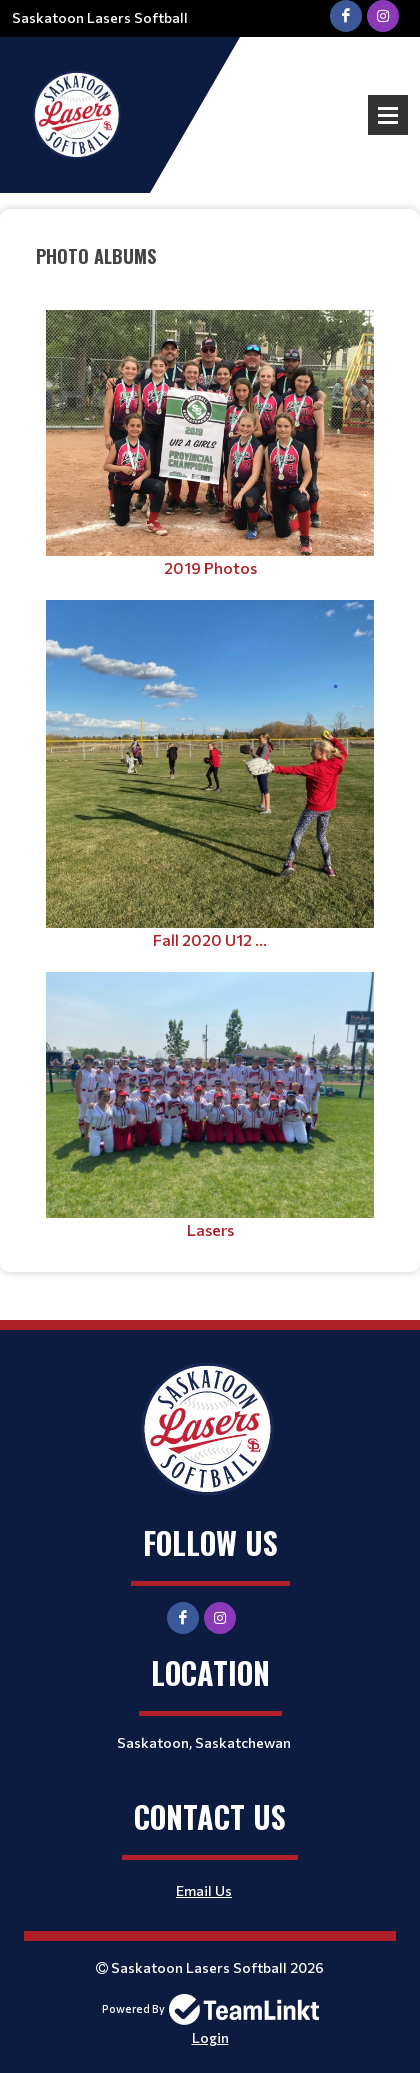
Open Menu (388, 115)
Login (210, 2037)
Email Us (204, 1890)
